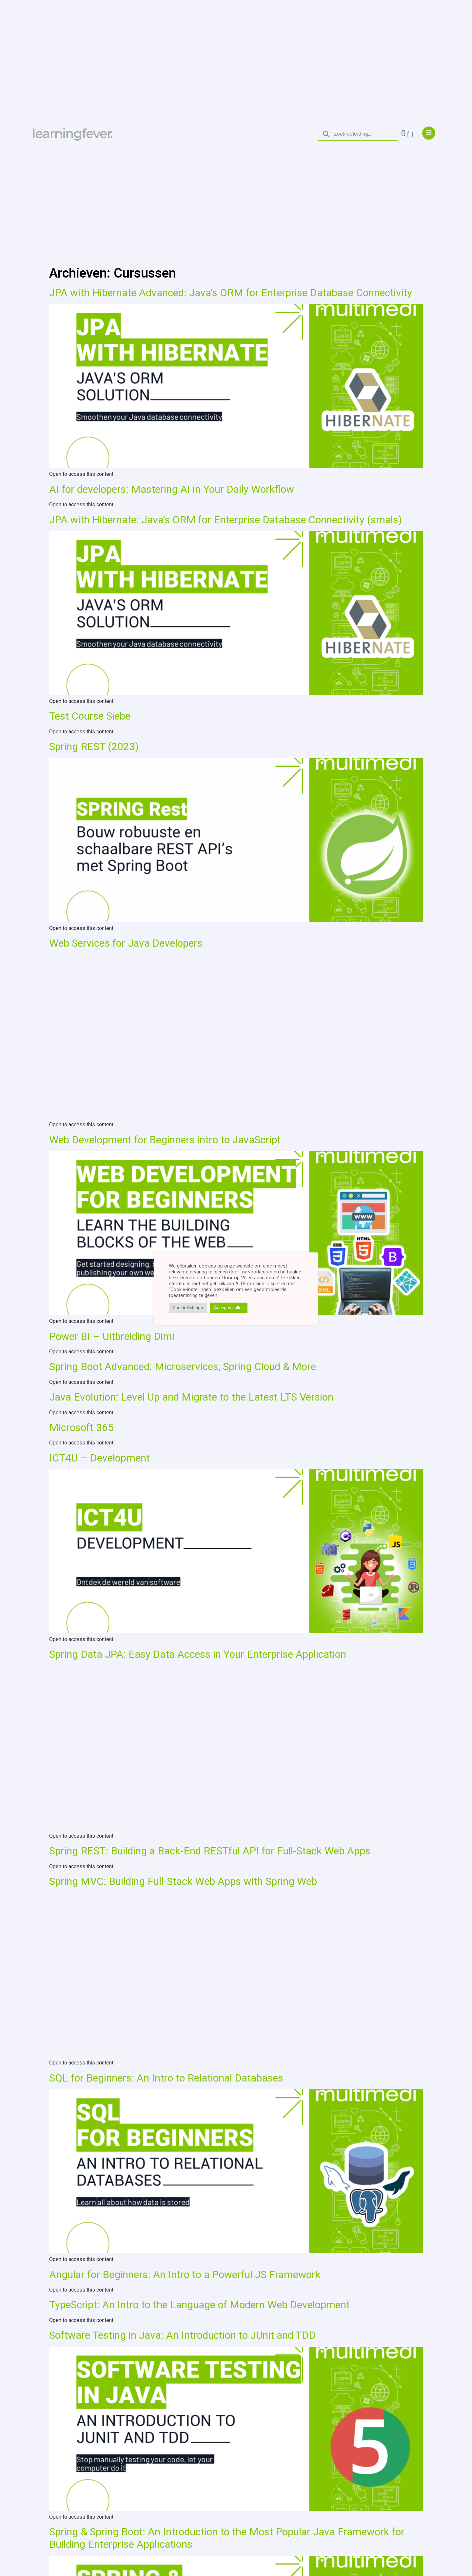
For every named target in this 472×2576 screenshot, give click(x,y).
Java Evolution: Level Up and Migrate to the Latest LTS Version (191, 1397)
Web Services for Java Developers (126, 943)
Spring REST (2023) (94, 746)
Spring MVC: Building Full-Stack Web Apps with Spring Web (183, 1881)
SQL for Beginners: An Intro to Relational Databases (166, 2078)
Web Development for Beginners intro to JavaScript (165, 1139)
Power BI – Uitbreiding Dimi (111, 1336)
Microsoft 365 (81, 1427)
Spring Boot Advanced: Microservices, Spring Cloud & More (182, 1366)
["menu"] (428, 133)
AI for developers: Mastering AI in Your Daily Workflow (171, 489)
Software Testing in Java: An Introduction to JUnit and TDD (182, 2335)
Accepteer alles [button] (229, 1307)
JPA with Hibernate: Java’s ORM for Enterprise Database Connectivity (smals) (225, 519)
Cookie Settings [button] (188, 1307)
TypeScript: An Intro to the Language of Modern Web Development (199, 2304)
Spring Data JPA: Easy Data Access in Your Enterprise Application (197, 1654)
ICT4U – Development (99, 1458)
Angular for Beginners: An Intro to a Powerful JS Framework (185, 2274)
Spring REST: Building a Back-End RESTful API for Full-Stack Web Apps (209, 1851)
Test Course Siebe (89, 716)
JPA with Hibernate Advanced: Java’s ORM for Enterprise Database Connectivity (230, 292)
